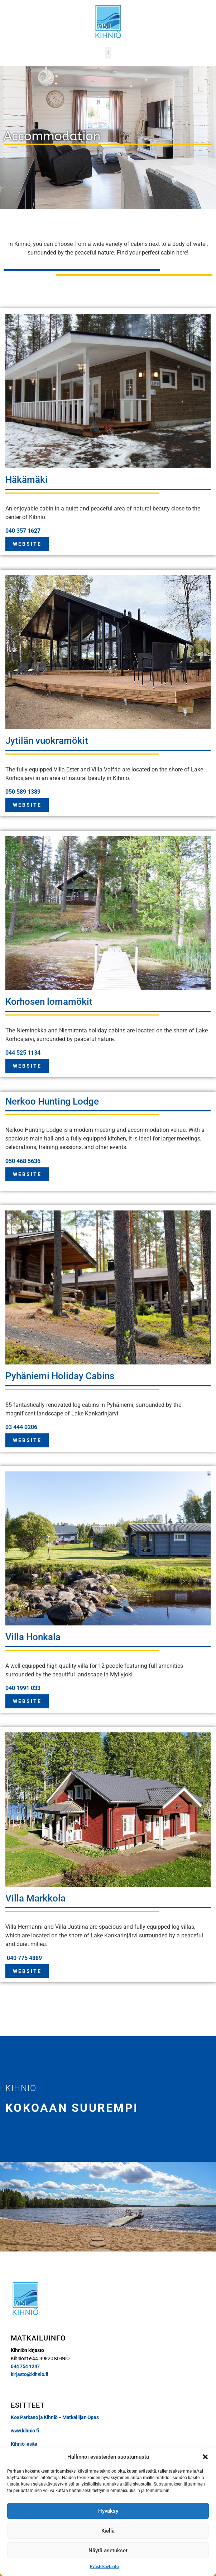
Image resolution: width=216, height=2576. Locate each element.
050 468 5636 (22, 1161)
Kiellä (108, 2531)
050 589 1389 (22, 791)
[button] (205, 2456)
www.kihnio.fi (25, 2430)
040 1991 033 (22, 1688)
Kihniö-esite (24, 2444)
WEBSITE (27, 544)
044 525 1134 (22, 1052)
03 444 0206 (21, 1427)
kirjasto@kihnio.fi (29, 2374)
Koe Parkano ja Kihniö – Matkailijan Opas (55, 2417)
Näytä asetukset (108, 2550)
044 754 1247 (25, 2366)
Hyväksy (108, 2511)
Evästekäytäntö (104, 2566)
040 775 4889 (23, 1958)
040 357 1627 (22, 530)
